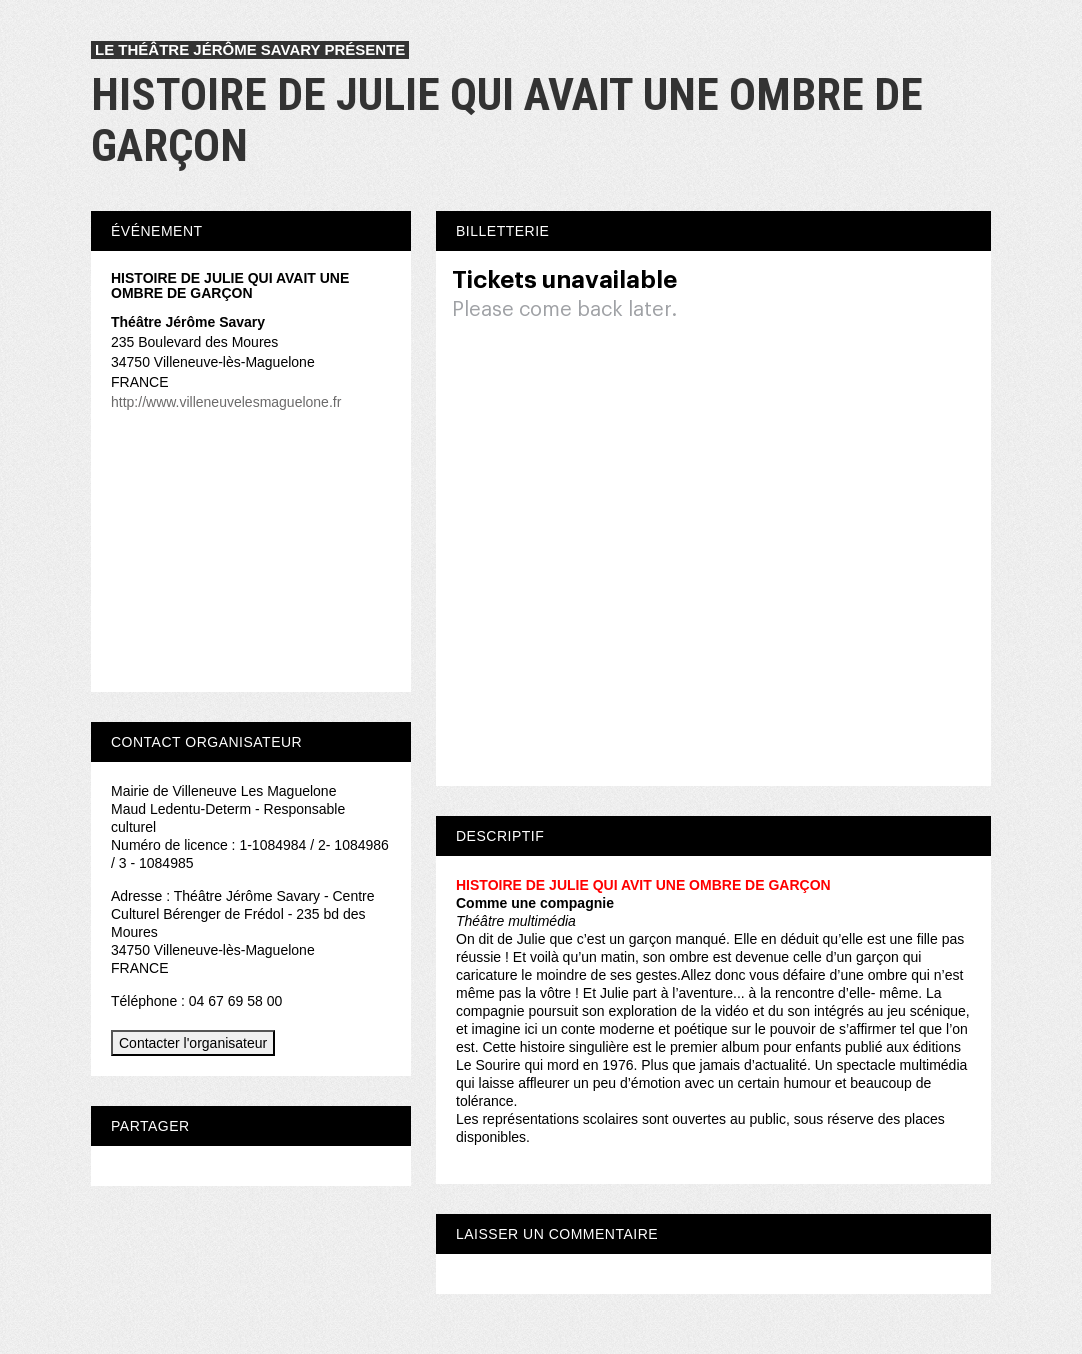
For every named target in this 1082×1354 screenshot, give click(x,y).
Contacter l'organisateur (193, 1043)
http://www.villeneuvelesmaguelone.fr (226, 402)
